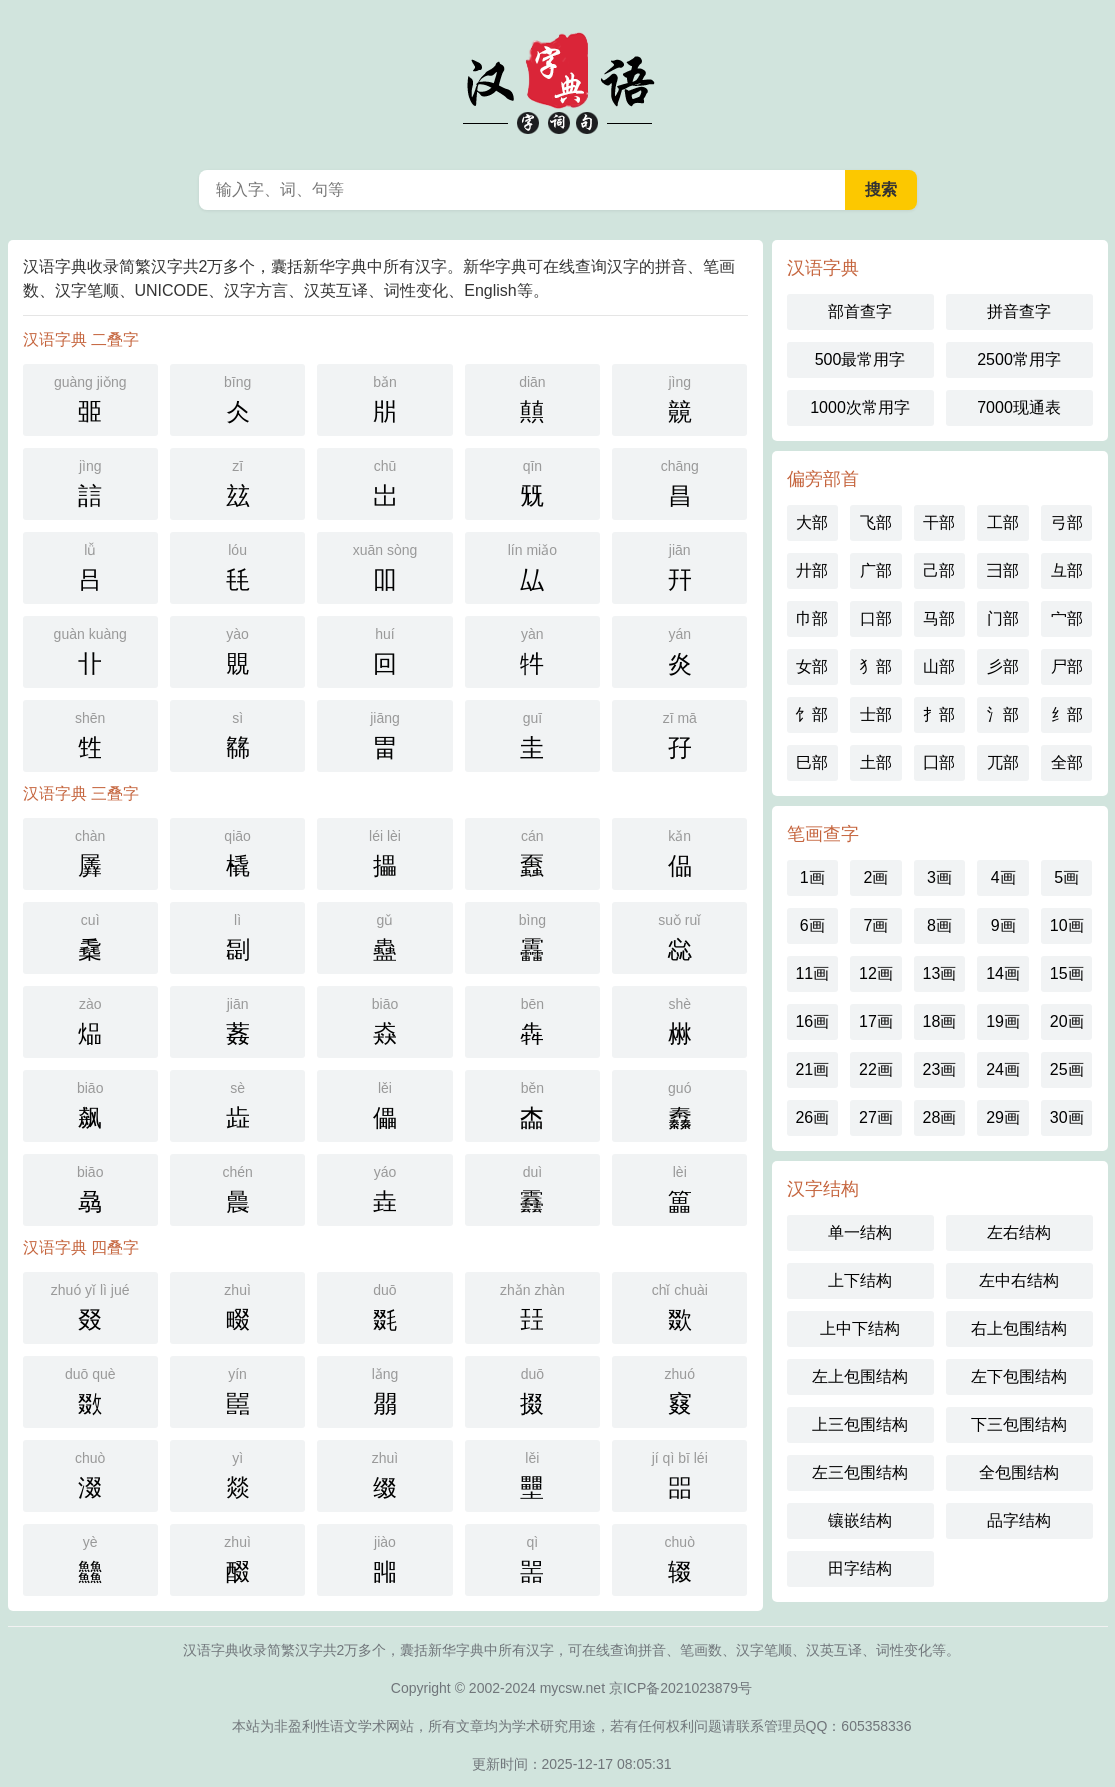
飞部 (876, 522)
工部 (1003, 522)
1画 (812, 877)
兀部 (1003, 762)
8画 (939, 925)
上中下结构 (860, 1328)
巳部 (812, 762)
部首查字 (860, 311)
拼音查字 (1019, 311)
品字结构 (1019, 1520)
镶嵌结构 (860, 1520)
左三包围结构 (860, 1472)
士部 (876, 714)
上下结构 (860, 1280)
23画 (940, 1069)
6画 (812, 925)
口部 (876, 618)
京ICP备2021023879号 (680, 1688)
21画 (812, 1069)
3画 (939, 877)
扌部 (939, 714)
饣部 (812, 714)
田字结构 (860, 1568)
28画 (940, 1117)
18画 (940, 1021)
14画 (1003, 973)
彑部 (1067, 570)
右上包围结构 (1019, 1328)
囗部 (939, 762)
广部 (876, 570)
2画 (875, 877)
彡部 (1003, 666)
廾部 (812, 570)
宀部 (1067, 618)
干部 (939, 522)
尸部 (1067, 666)
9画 (1003, 925)
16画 (812, 1021)
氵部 (1003, 714)
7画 (875, 925)
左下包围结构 (1019, 1376)
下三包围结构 (1019, 1424)
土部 (876, 762)
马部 (939, 618)
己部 (939, 570)
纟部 (1067, 714)
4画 (1003, 877)
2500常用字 (1019, 359)
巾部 (812, 618)
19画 (1003, 1021)
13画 (940, 973)
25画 (1067, 1069)
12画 (876, 973)
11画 (812, 973)
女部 (812, 666)
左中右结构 (1019, 1280)
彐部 (1003, 570)
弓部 (1067, 522)
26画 (812, 1117)
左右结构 (1019, 1232)
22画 (876, 1069)
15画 (1067, 973)
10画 (1067, 925)
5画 (1066, 877)
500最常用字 (860, 359)
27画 (876, 1117)
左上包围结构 (860, 1376)
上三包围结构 (860, 1424)
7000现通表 (1019, 407)
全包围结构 (1019, 1472)
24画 (1003, 1069)
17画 (876, 1021)
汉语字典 (558, 80)
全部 (1067, 762)
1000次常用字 (860, 407)
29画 (1003, 1117)
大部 (812, 522)
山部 (939, 666)
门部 (1003, 618)
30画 (1067, 1117)
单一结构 (860, 1232)
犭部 (876, 666)
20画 (1067, 1021)
